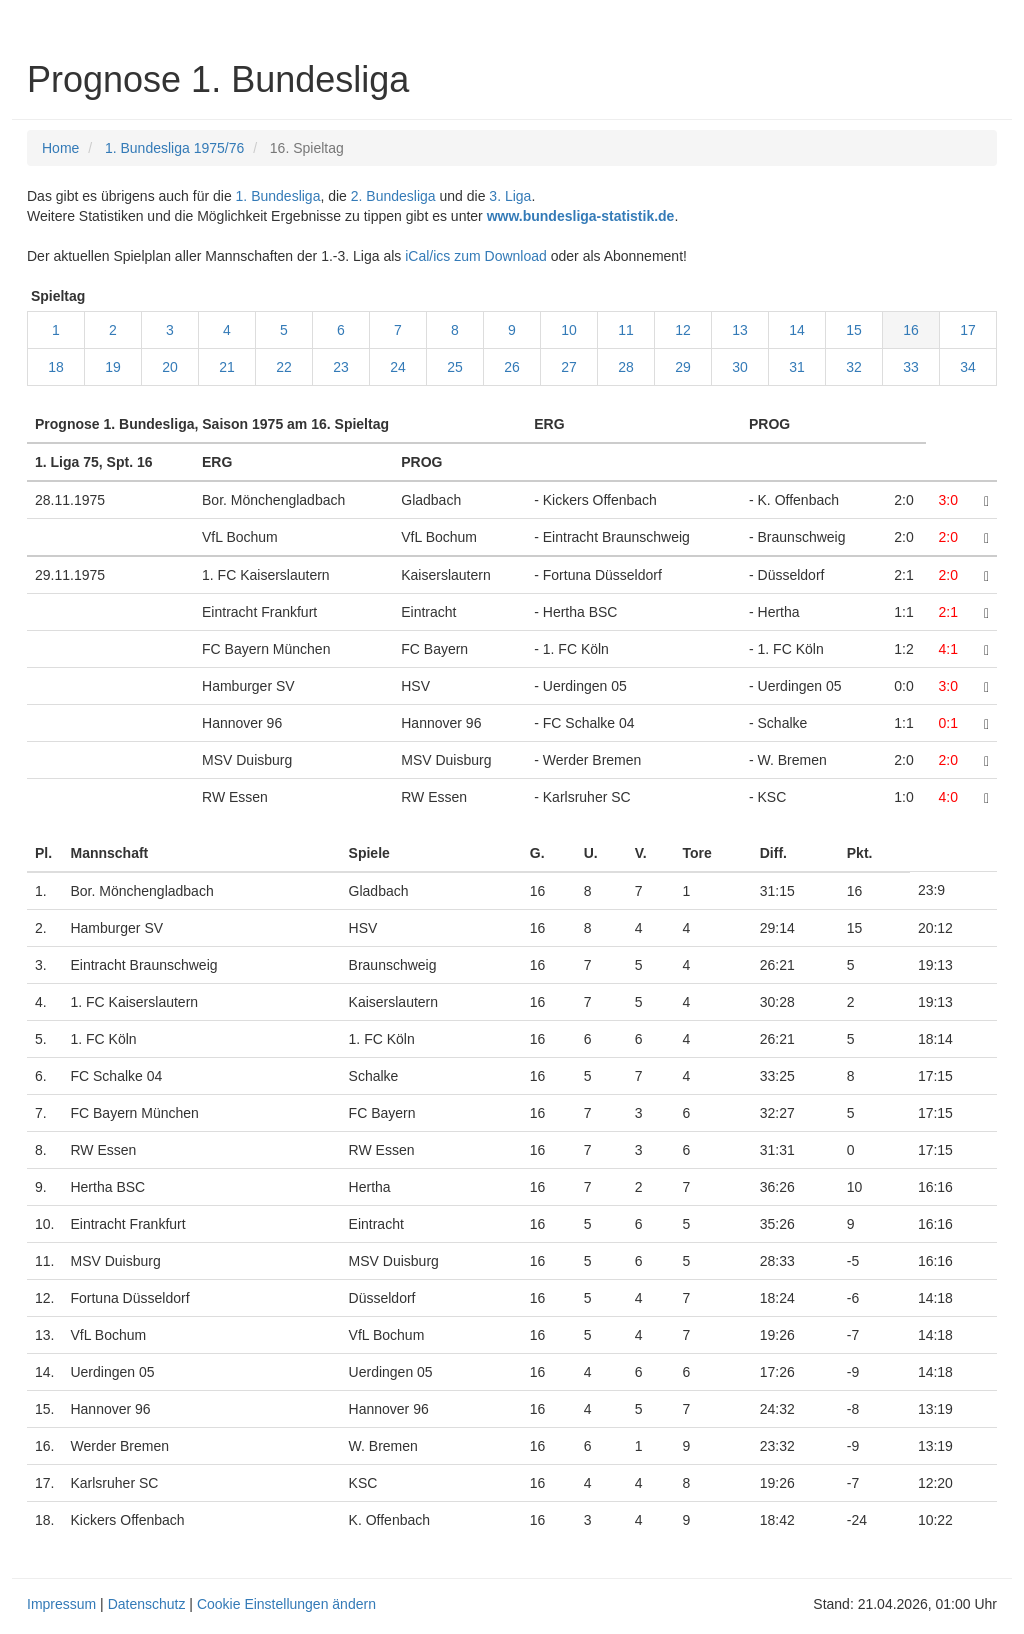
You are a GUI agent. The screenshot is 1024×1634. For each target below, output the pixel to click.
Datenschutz (147, 1604)
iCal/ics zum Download (476, 256)
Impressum (61, 1604)
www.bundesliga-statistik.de (581, 216)
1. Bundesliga (278, 196)
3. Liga (510, 196)
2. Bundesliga (393, 196)
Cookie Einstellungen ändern (286, 1604)
